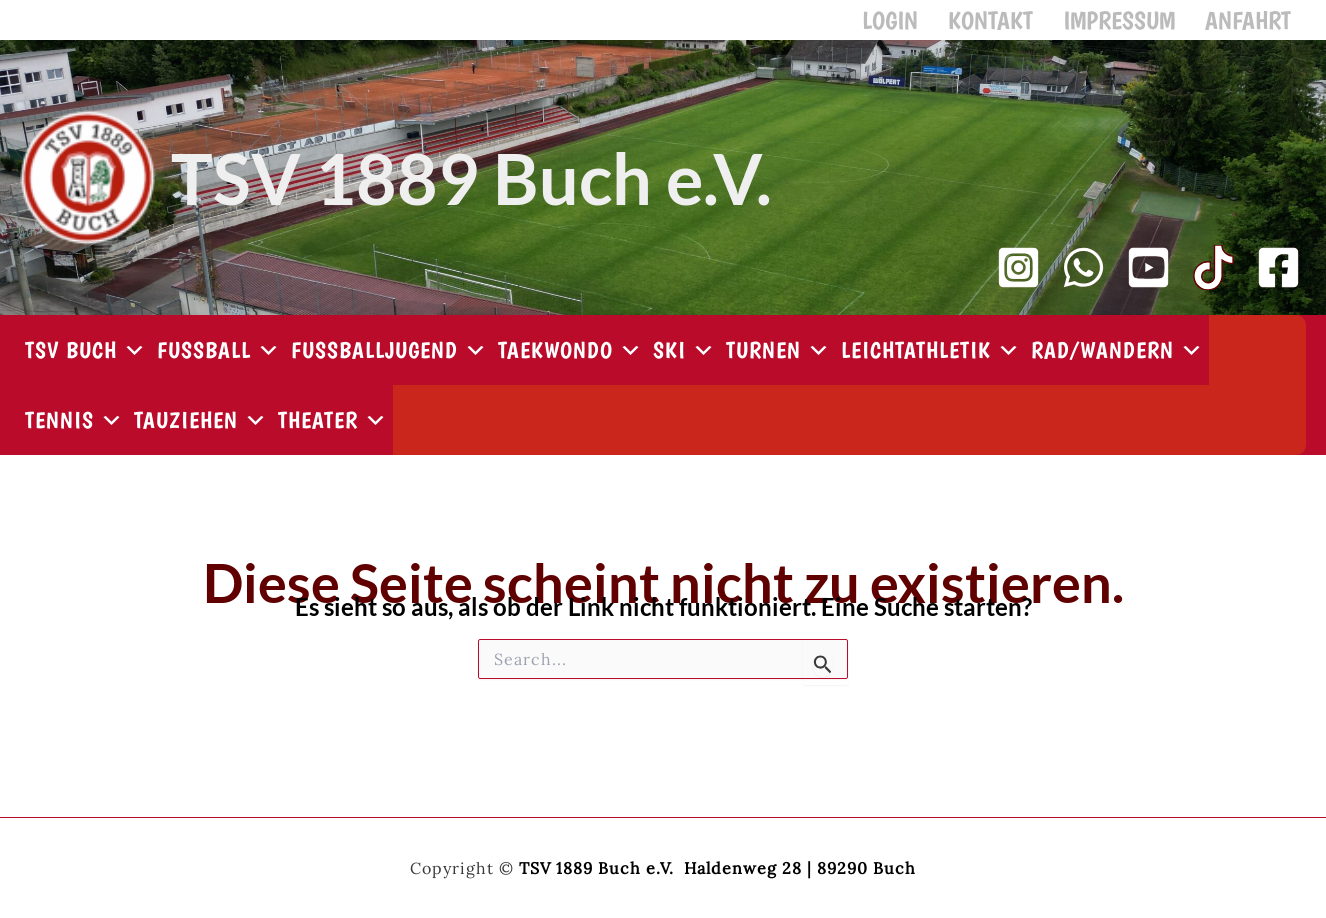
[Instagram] (1018, 277)
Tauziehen (201, 430)
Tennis (74, 430)
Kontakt (1015, 25)
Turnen (778, 360)
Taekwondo (570, 360)
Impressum (1134, 25)
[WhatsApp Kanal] (1083, 277)
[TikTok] (1213, 277)
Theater (333, 430)
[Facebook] (1278, 277)
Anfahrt (1253, 25)
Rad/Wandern (1117, 360)
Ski (684, 360)
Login (925, 25)
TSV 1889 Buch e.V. (471, 188)
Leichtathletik (931, 360)
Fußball (219, 360)
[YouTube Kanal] (1148, 277)
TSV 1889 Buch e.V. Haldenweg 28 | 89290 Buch (717, 868)
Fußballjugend (389, 360)
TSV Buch (86, 360)
